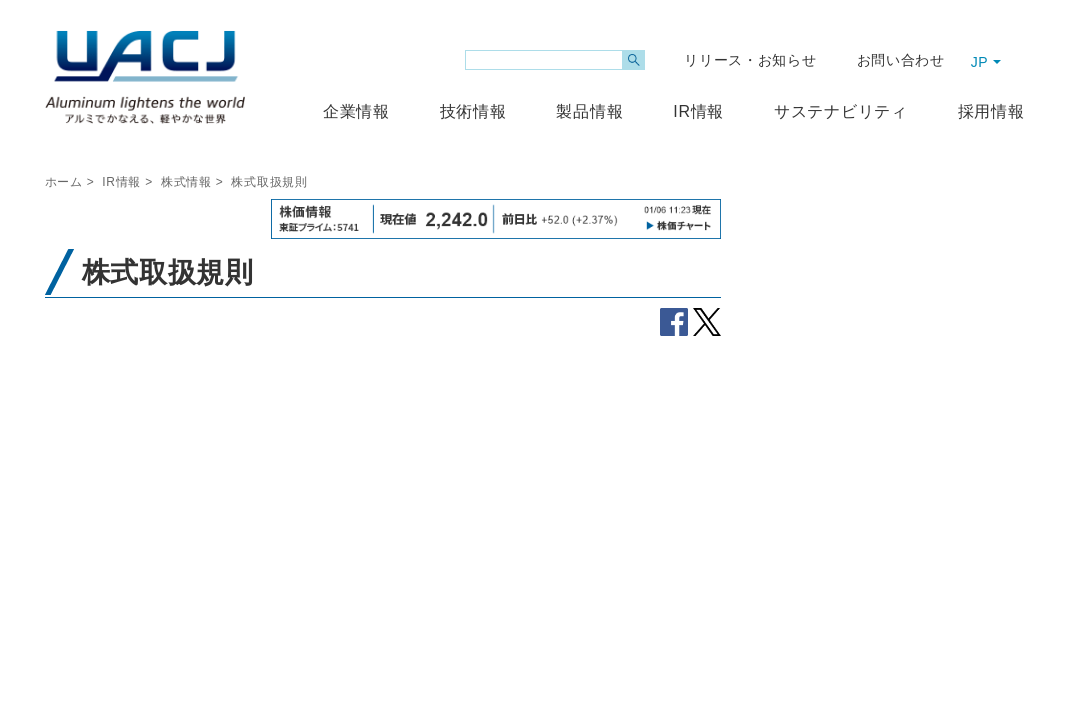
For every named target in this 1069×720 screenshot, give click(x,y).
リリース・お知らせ (750, 60)
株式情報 (186, 182)
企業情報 (356, 111)
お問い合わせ (901, 60)
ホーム (64, 182)
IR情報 (121, 182)
